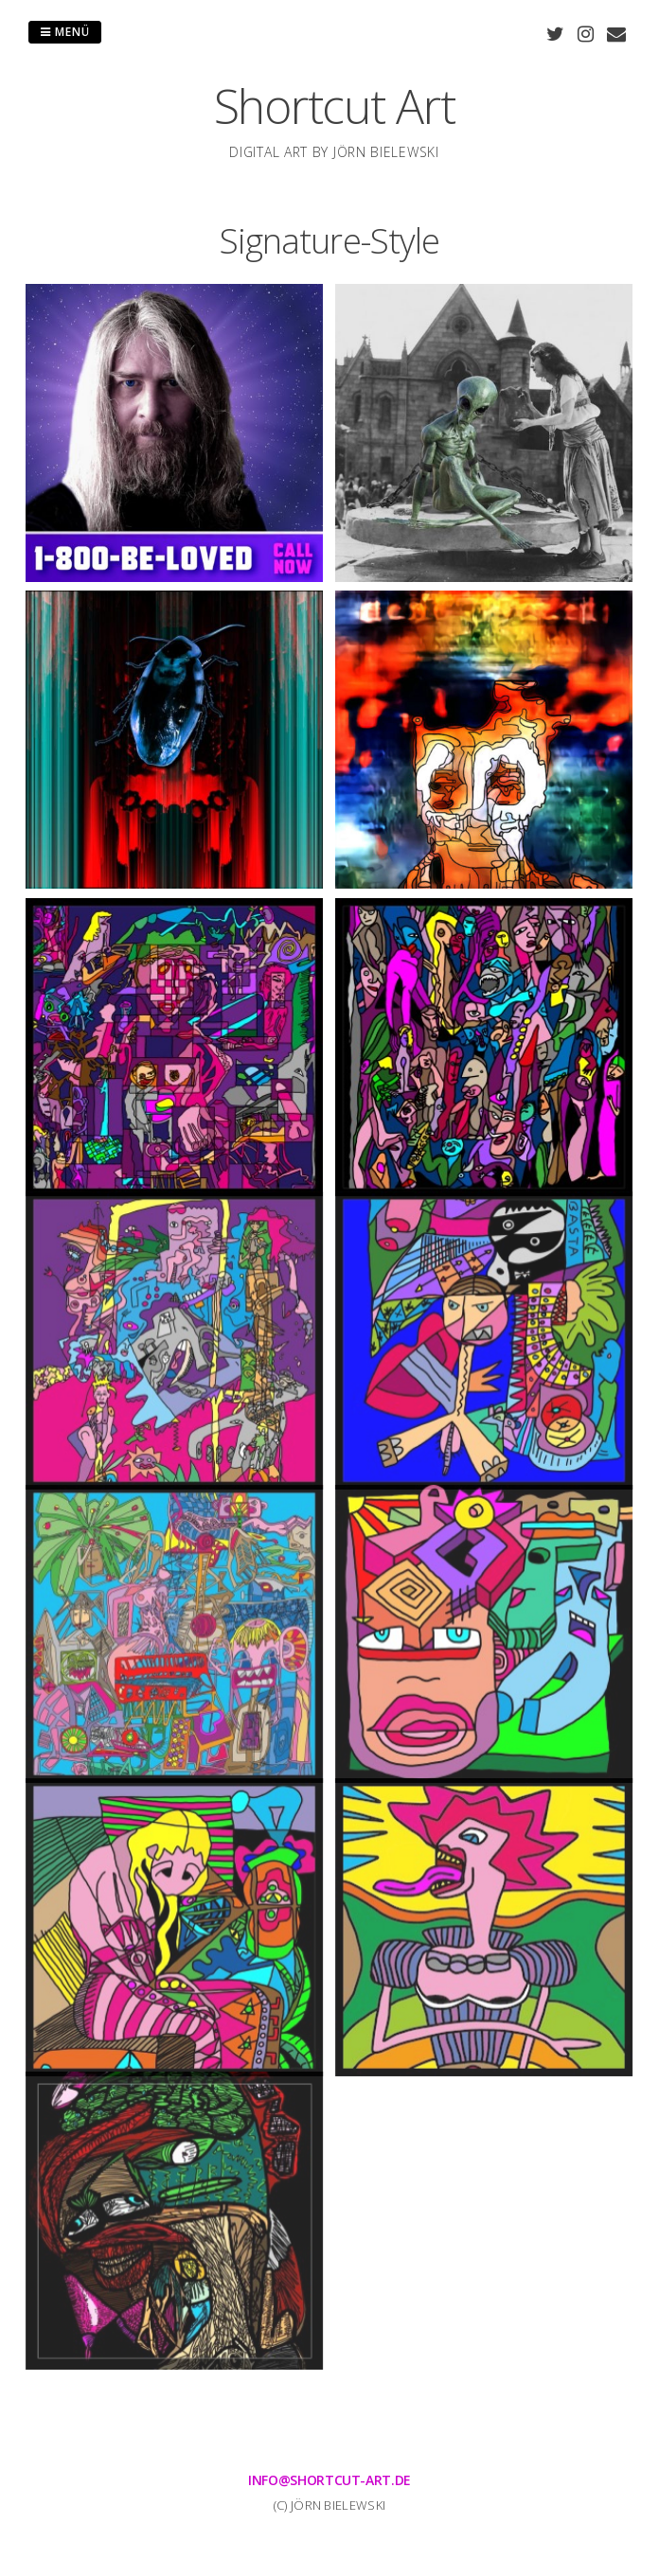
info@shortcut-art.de (329, 2480)
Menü (65, 32)
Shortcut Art (334, 106)
